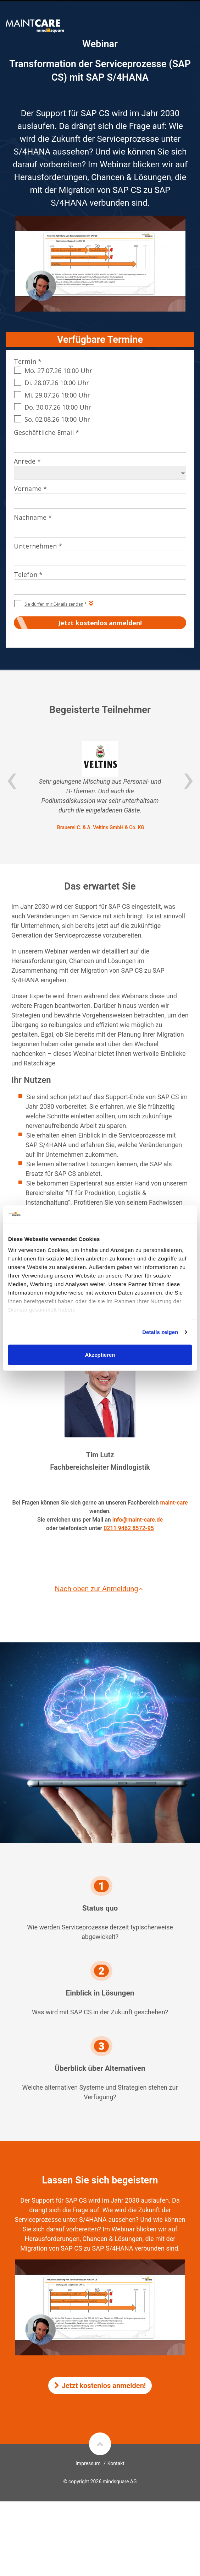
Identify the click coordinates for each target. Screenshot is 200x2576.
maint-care (174, 1502)
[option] (100, 786)
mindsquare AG (119, 2481)
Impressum (88, 2463)
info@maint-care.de (137, 1519)
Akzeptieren (100, 1355)
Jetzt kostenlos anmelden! (100, 2385)
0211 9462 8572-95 (129, 1528)
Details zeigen (160, 1332)
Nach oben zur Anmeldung (100, 1588)
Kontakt (115, 2463)
